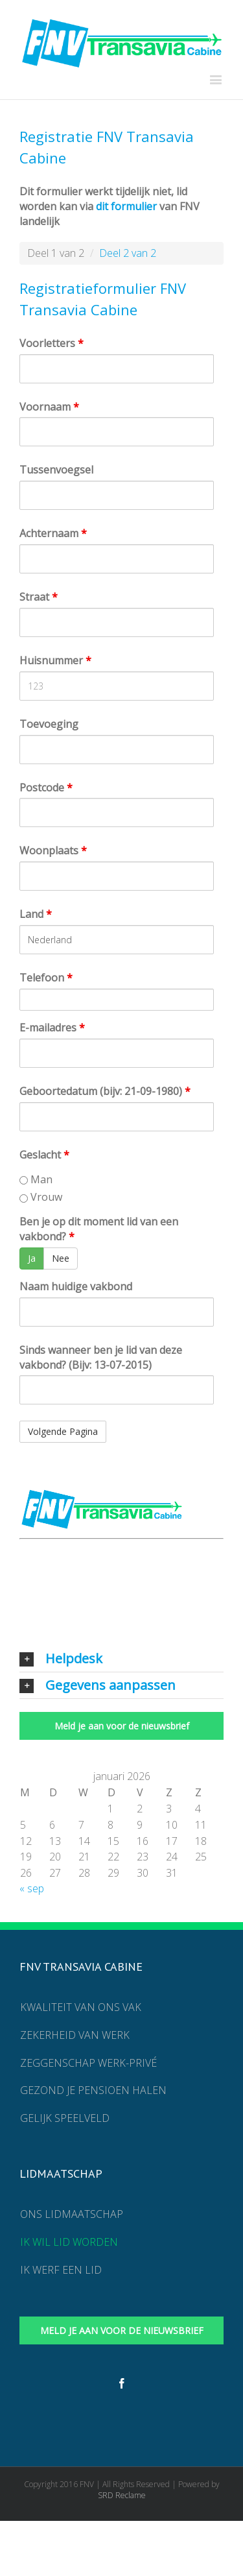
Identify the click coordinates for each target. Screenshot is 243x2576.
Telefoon (46, 977)
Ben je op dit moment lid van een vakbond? (98, 1229)
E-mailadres (52, 1027)
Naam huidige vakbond (75, 1286)
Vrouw (40, 1197)
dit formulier (126, 206)
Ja (32, 1258)
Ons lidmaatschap (71, 2214)
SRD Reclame (122, 2495)
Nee (60, 1258)
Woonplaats (53, 850)
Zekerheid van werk (75, 2035)
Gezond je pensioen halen (93, 2090)
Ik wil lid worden (69, 2242)
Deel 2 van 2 (127, 253)
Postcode (46, 787)
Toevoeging (48, 724)
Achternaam (53, 533)
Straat (38, 597)
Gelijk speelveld (65, 2118)
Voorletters (51, 343)
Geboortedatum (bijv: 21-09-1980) (105, 1091)
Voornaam (49, 407)
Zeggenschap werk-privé (88, 2063)
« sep (31, 1888)
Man (35, 1179)
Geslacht (44, 1155)
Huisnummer (55, 660)
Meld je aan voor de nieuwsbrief (121, 1726)
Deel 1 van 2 (55, 253)
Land (35, 914)
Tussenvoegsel (56, 470)
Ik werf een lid (61, 2270)
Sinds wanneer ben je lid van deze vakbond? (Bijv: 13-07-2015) (100, 1357)
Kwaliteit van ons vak (80, 2007)
